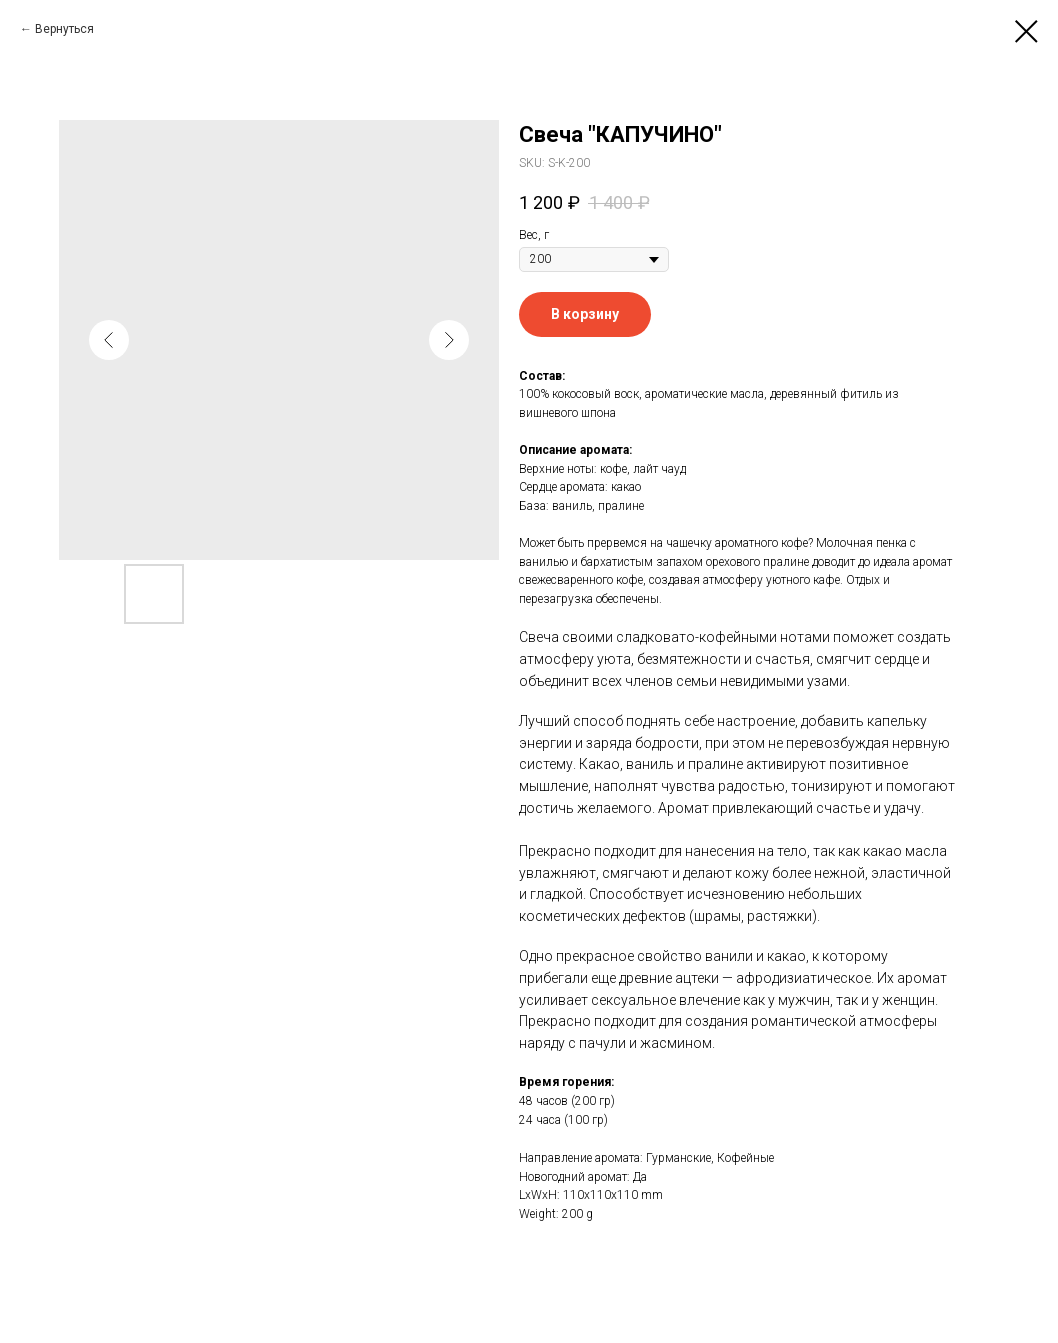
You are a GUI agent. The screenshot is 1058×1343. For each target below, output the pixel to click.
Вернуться (64, 29)
